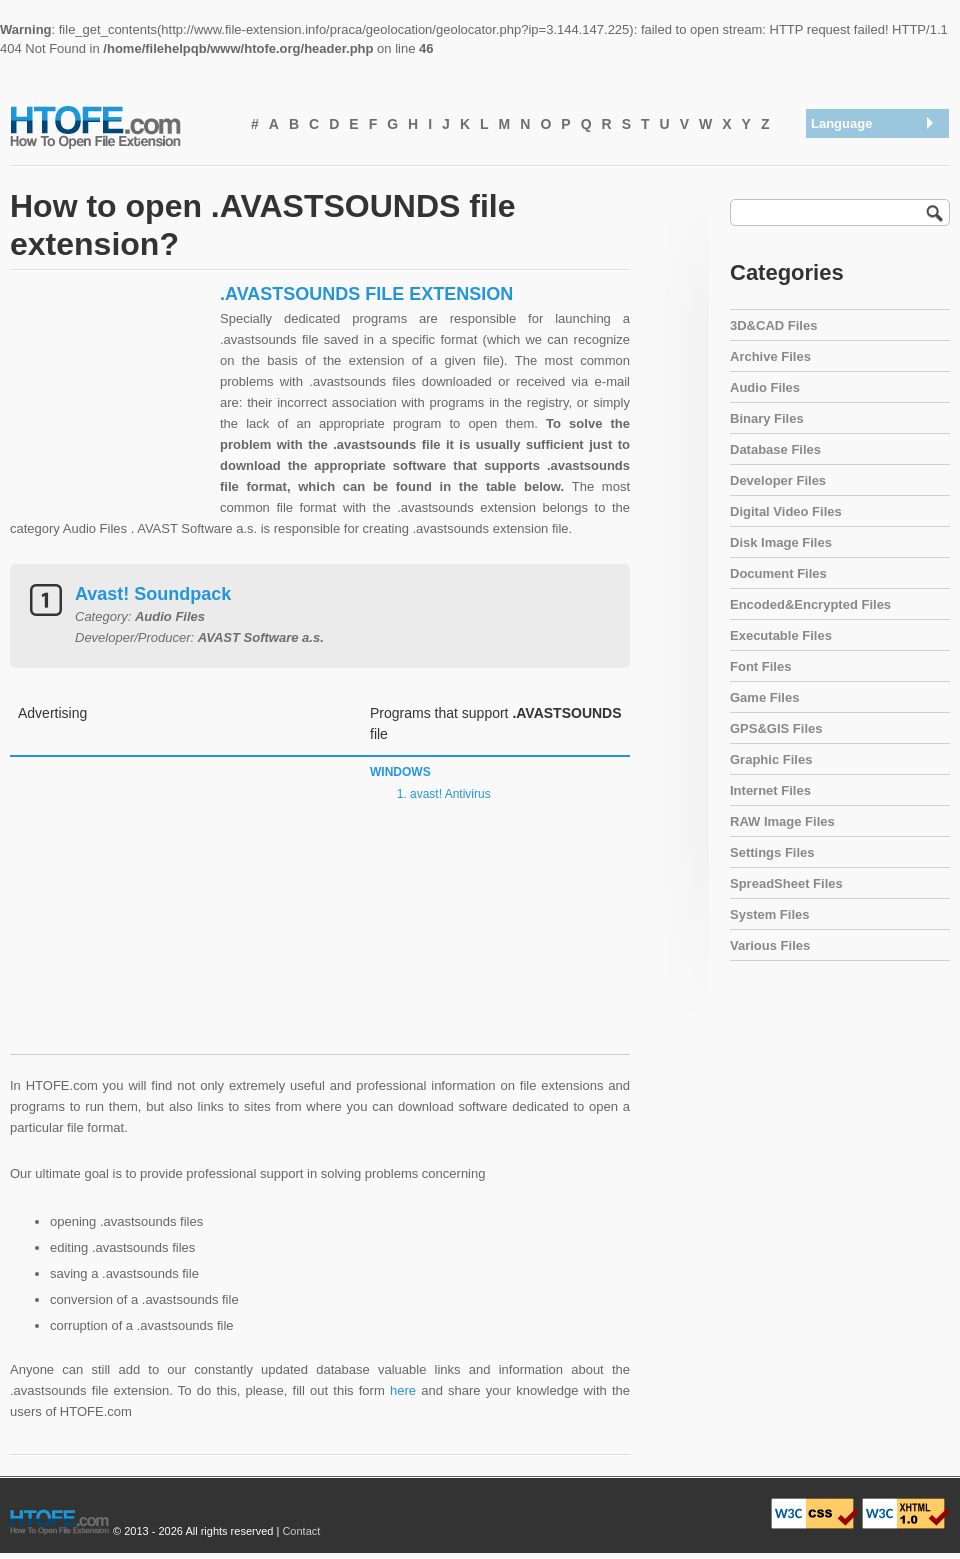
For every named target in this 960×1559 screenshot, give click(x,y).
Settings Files (772, 852)
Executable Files (781, 635)
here (403, 1390)
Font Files (760, 666)
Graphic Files (771, 759)
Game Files (764, 697)
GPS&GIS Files (776, 728)
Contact (301, 1531)
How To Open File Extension (118, 126)
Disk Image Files (781, 542)
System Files (770, 914)
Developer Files (778, 480)
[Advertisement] (110, 408)
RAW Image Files (782, 821)
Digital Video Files (786, 511)
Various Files (770, 945)
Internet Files (770, 790)
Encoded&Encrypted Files (810, 604)
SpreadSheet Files (786, 883)
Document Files (778, 573)
